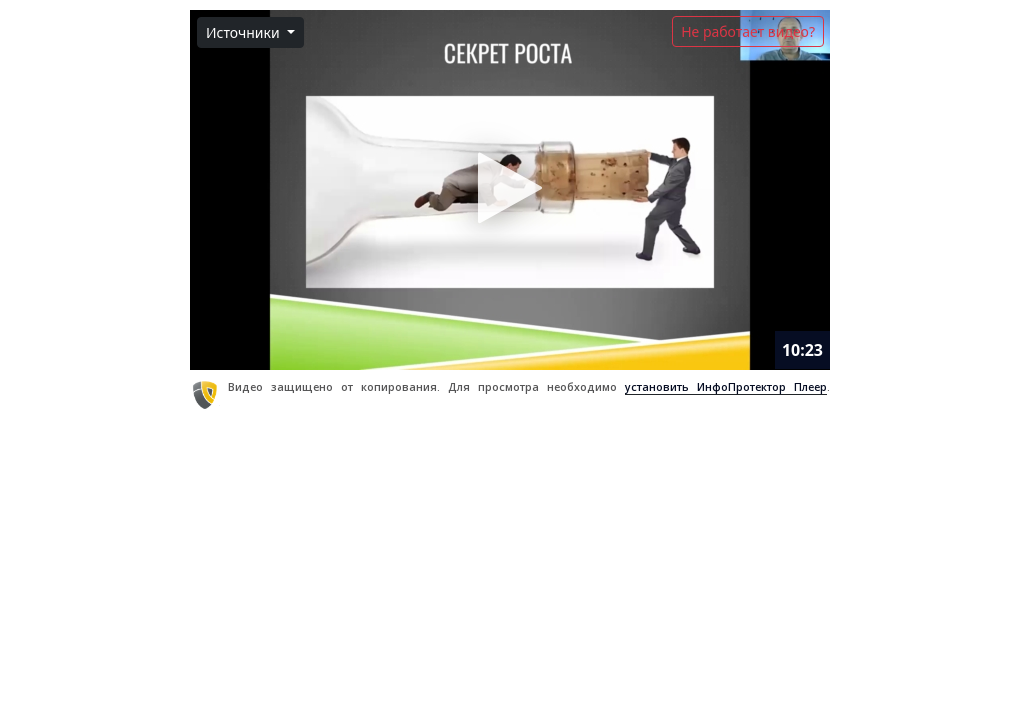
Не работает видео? (748, 31)
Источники (244, 32)
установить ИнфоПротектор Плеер (726, 387)
